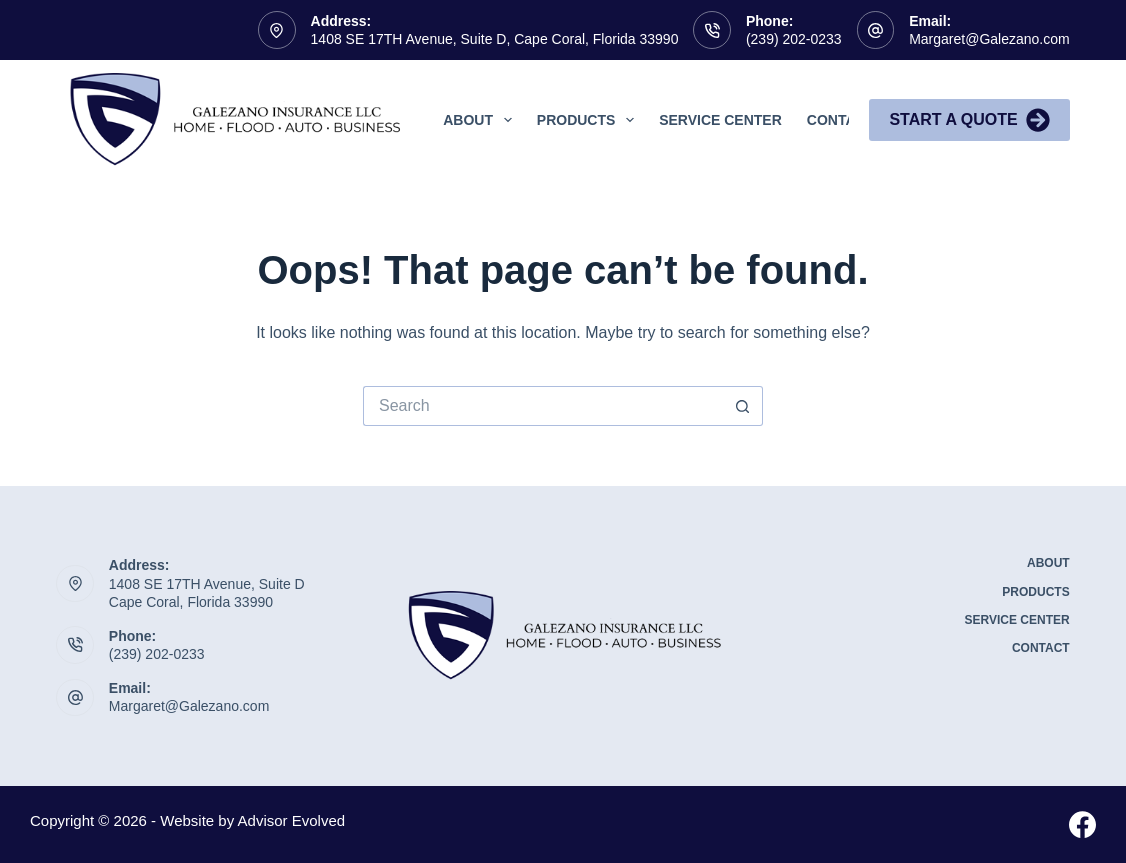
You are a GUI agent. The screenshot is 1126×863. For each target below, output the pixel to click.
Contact (840, 120)
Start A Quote (969, 120)
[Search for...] (543, 406)
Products (589, 120)
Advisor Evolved (292, 820)
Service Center (720, 120)
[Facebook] (1082, 824)
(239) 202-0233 (794, 39)
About (481, 120)
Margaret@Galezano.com (989, 39)
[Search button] (743, 406)
